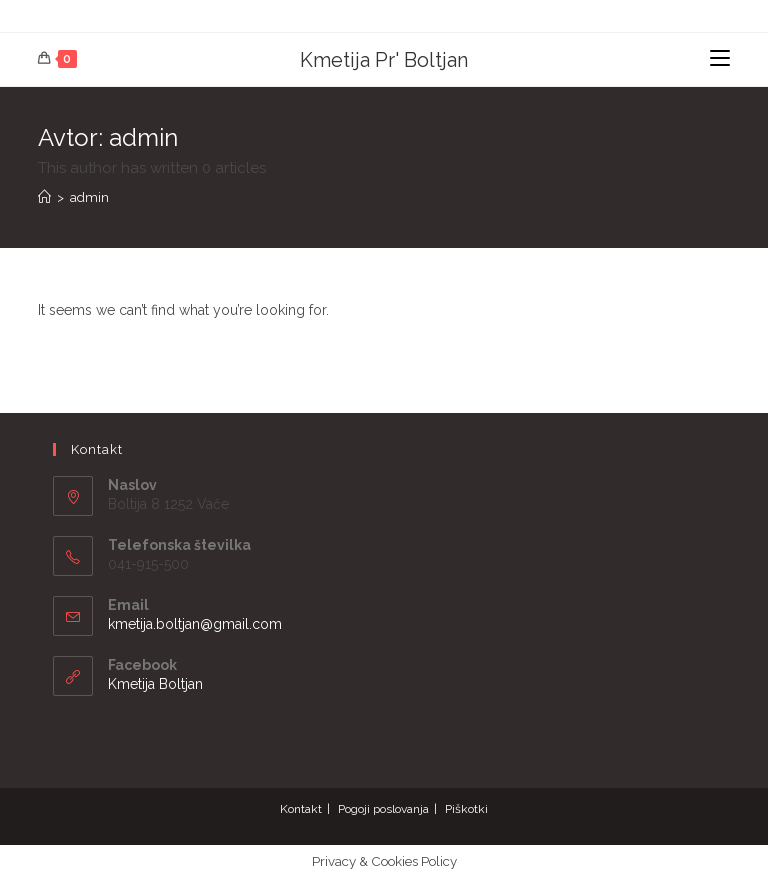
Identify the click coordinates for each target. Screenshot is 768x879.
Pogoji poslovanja (383, 809)
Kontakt (301, 809)
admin (89, 197)
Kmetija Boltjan (155, 684)
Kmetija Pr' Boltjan (384, 60)
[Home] (44, 197)
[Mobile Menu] (720, 59)
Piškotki (466, 809)
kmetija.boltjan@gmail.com (195, 624)
